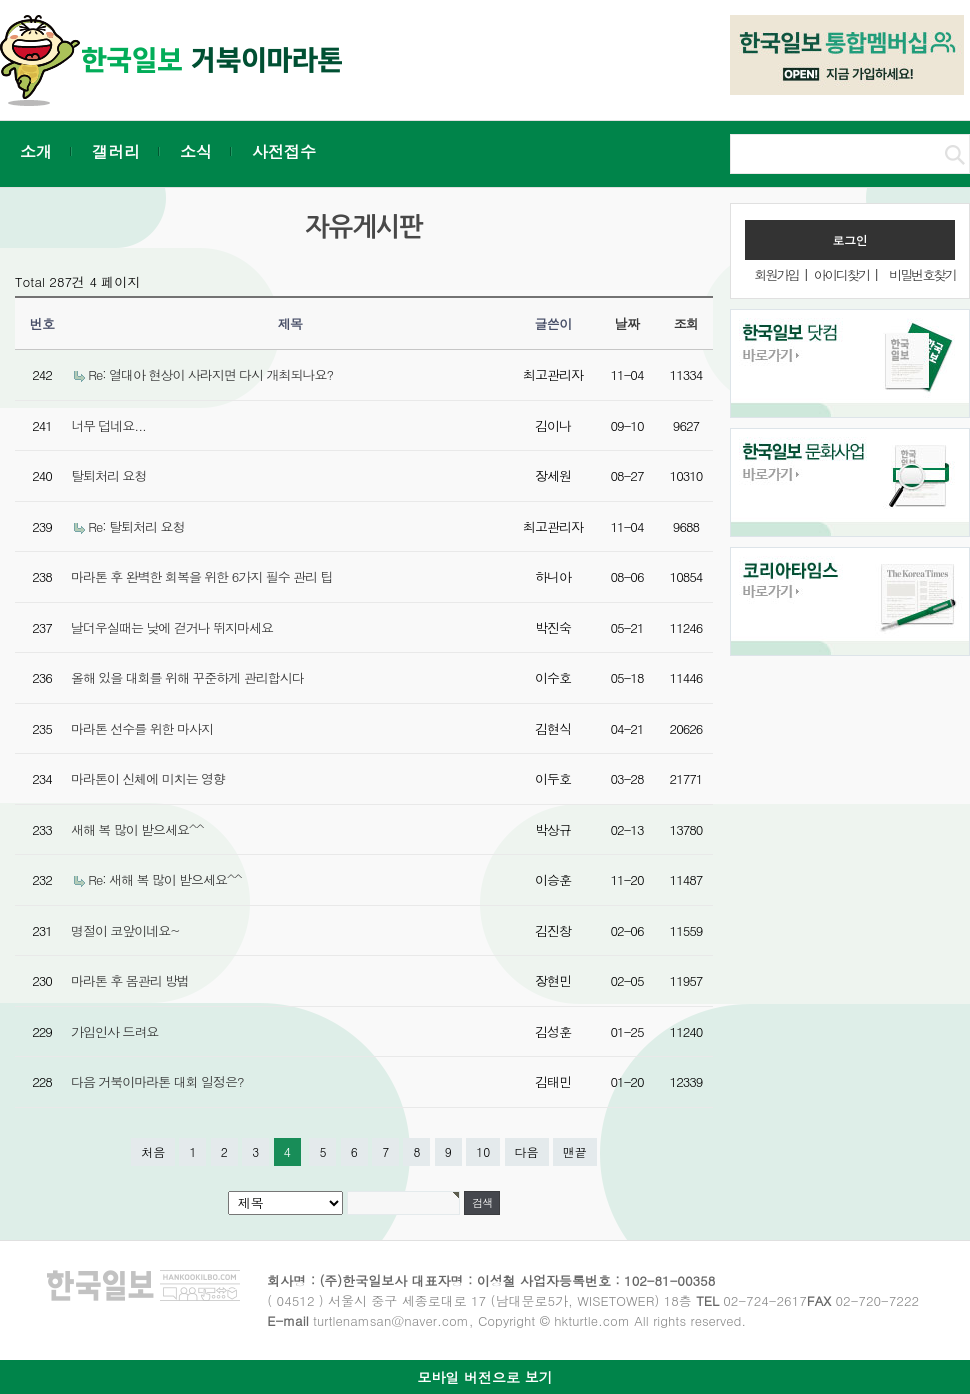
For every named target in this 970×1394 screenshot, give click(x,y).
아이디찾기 (841, 274)
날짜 (627, 323)
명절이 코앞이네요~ (125, 930)
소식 (196, 151)
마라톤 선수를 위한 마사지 (142, 728)
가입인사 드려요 (114, 1031)
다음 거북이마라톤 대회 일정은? (157, 1081)
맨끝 (575, 1151)
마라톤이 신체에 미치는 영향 (148, 778)
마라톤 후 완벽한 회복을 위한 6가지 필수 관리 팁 (201, 576)
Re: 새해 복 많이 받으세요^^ (164, 879)
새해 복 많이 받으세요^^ (137, 829)
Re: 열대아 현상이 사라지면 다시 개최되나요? (210, 374)
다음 (527, 1151)
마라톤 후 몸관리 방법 (130, 980)
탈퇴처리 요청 (108, 475)
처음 (153, 1151)
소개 (36, 151)
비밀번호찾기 (922, 274)
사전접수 (284, 151)
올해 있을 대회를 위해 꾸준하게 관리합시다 (187, 677)
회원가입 (776, 274)
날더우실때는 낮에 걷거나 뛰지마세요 (172, 627)
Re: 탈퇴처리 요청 (136, 526)
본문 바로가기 (0, 0)
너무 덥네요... (108, 425)
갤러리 (116, 151)
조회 (686, 323)
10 (483, 1151)
